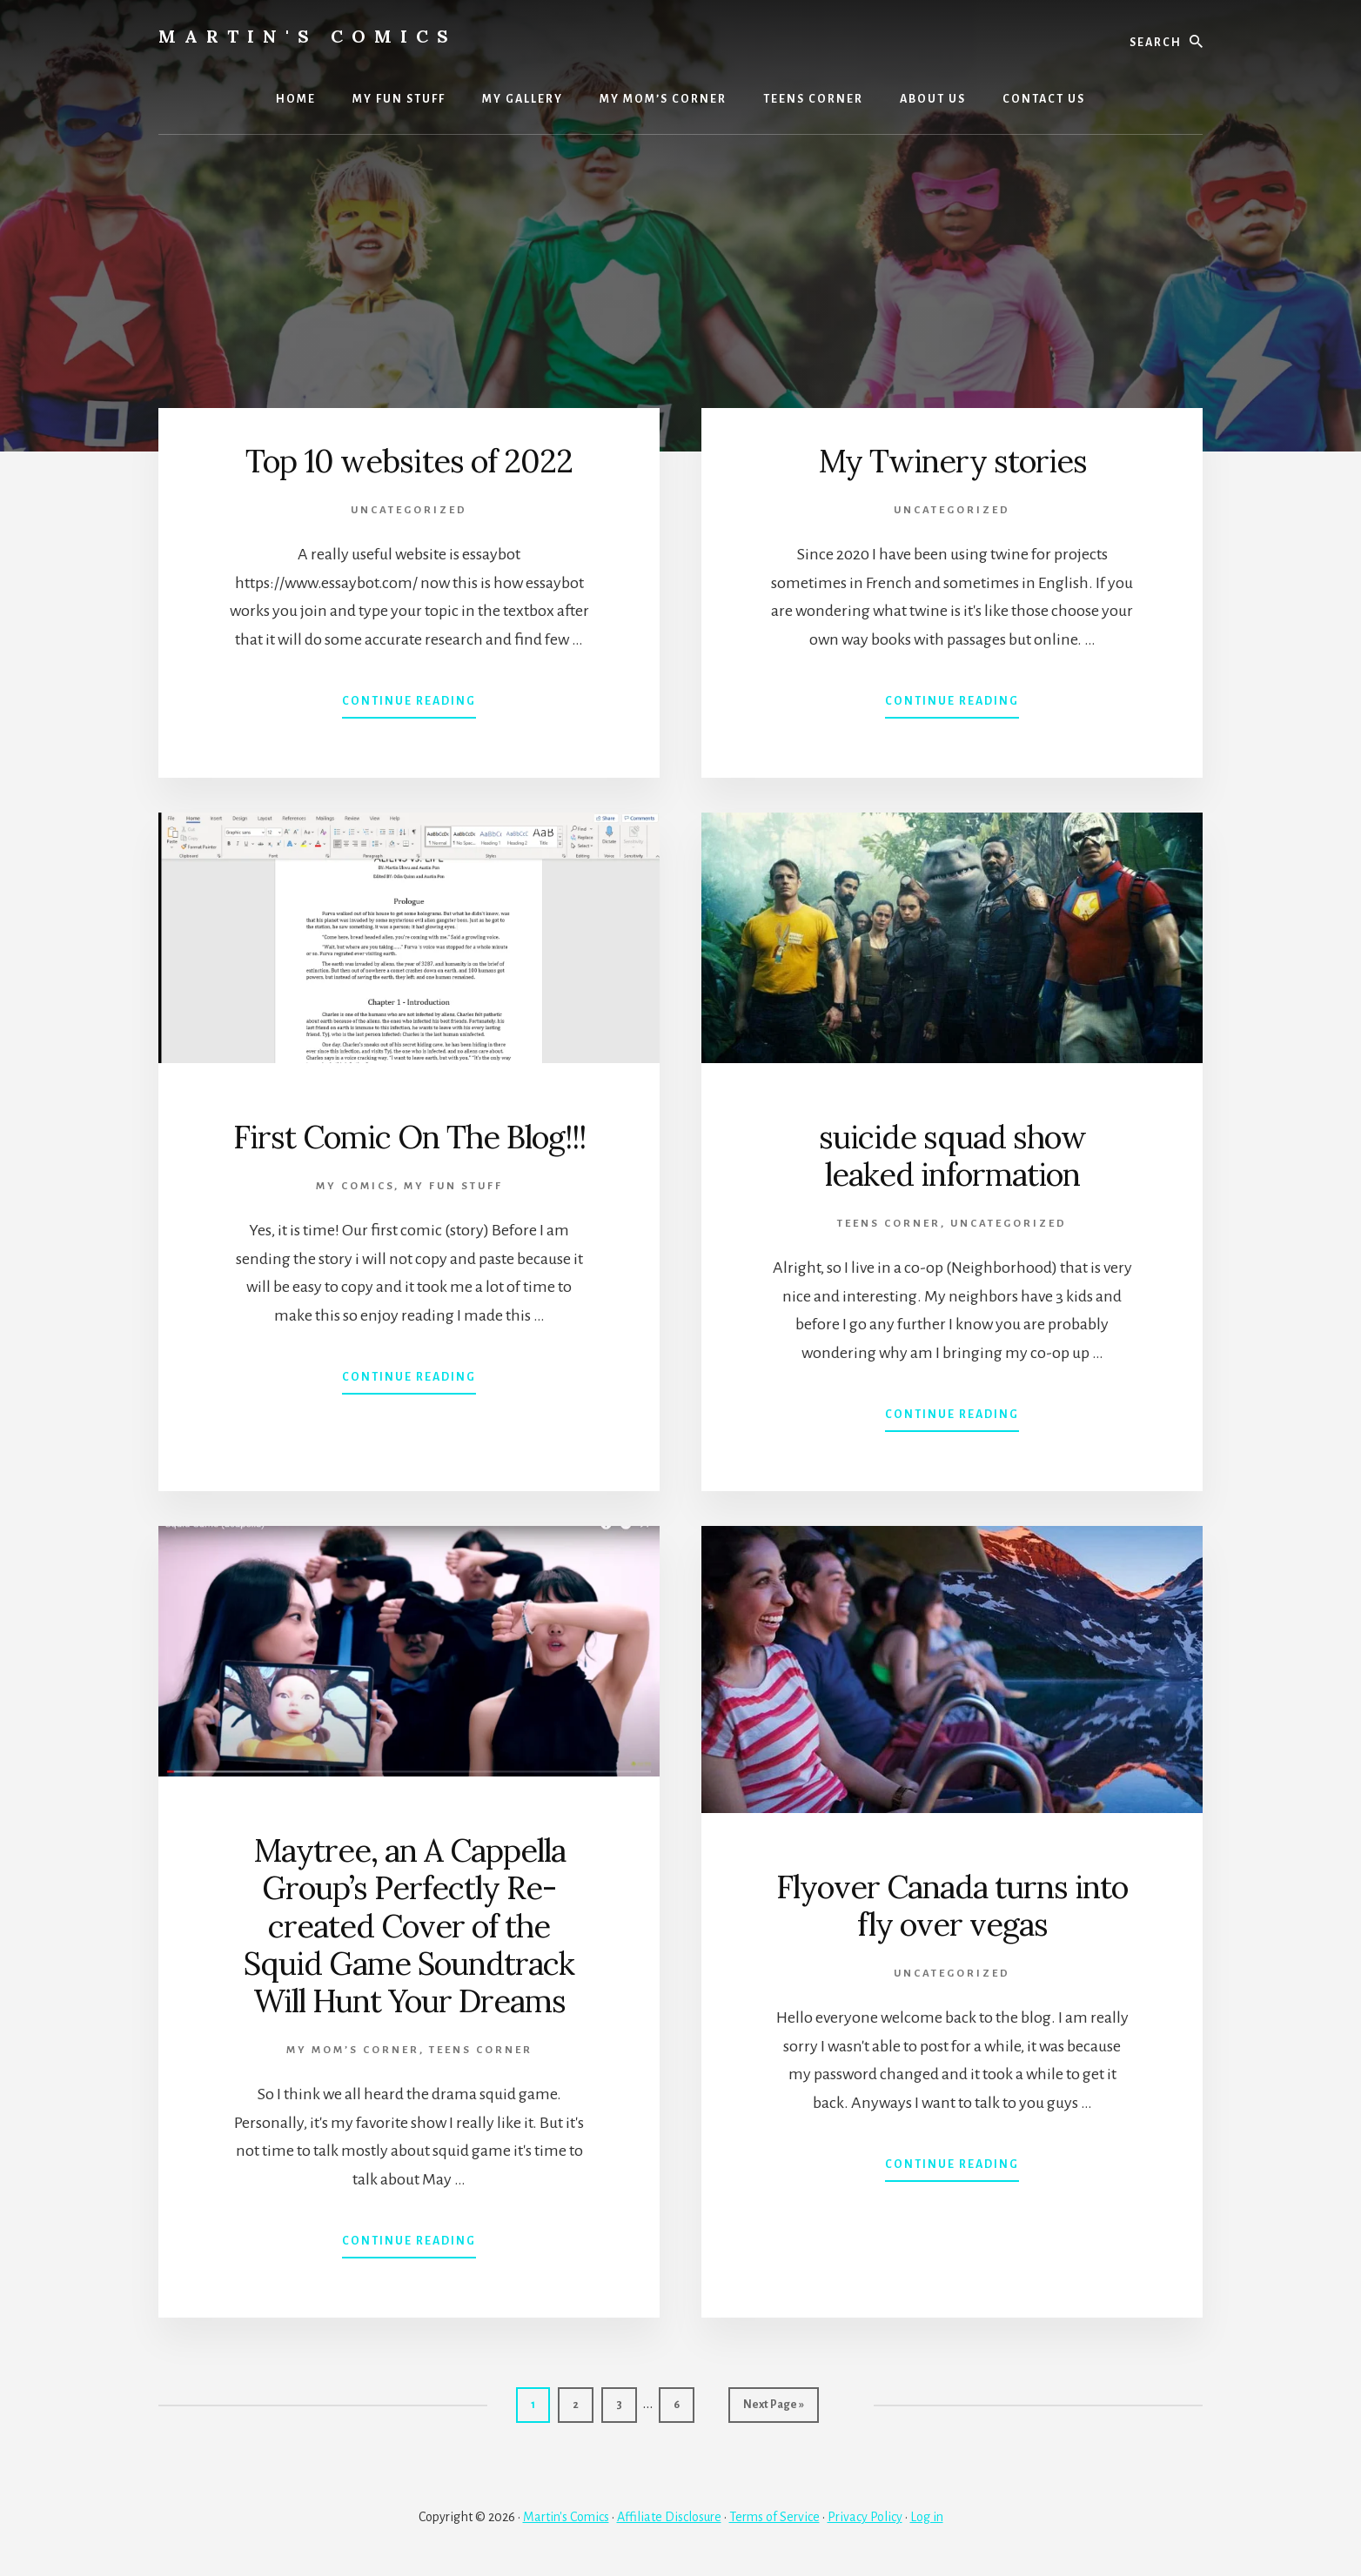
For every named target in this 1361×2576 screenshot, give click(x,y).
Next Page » (773, 2408)
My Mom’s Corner (352, 2050)
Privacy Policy (865, 2517)
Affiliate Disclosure (669, 2517)
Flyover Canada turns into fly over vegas (952, 1905)
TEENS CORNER (889, 1223)
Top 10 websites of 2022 (409, 461)
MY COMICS (355, 1186)
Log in (926, 2517)
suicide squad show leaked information (952, 1155)
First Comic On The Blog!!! (409, 1137)
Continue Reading (409, 705)
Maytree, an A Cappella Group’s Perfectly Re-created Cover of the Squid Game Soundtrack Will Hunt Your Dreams (409, 1925)
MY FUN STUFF (453, 1186)
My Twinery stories (952, 461)
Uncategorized (409, 510)
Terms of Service (774, 2517)
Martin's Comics (307, 36)
